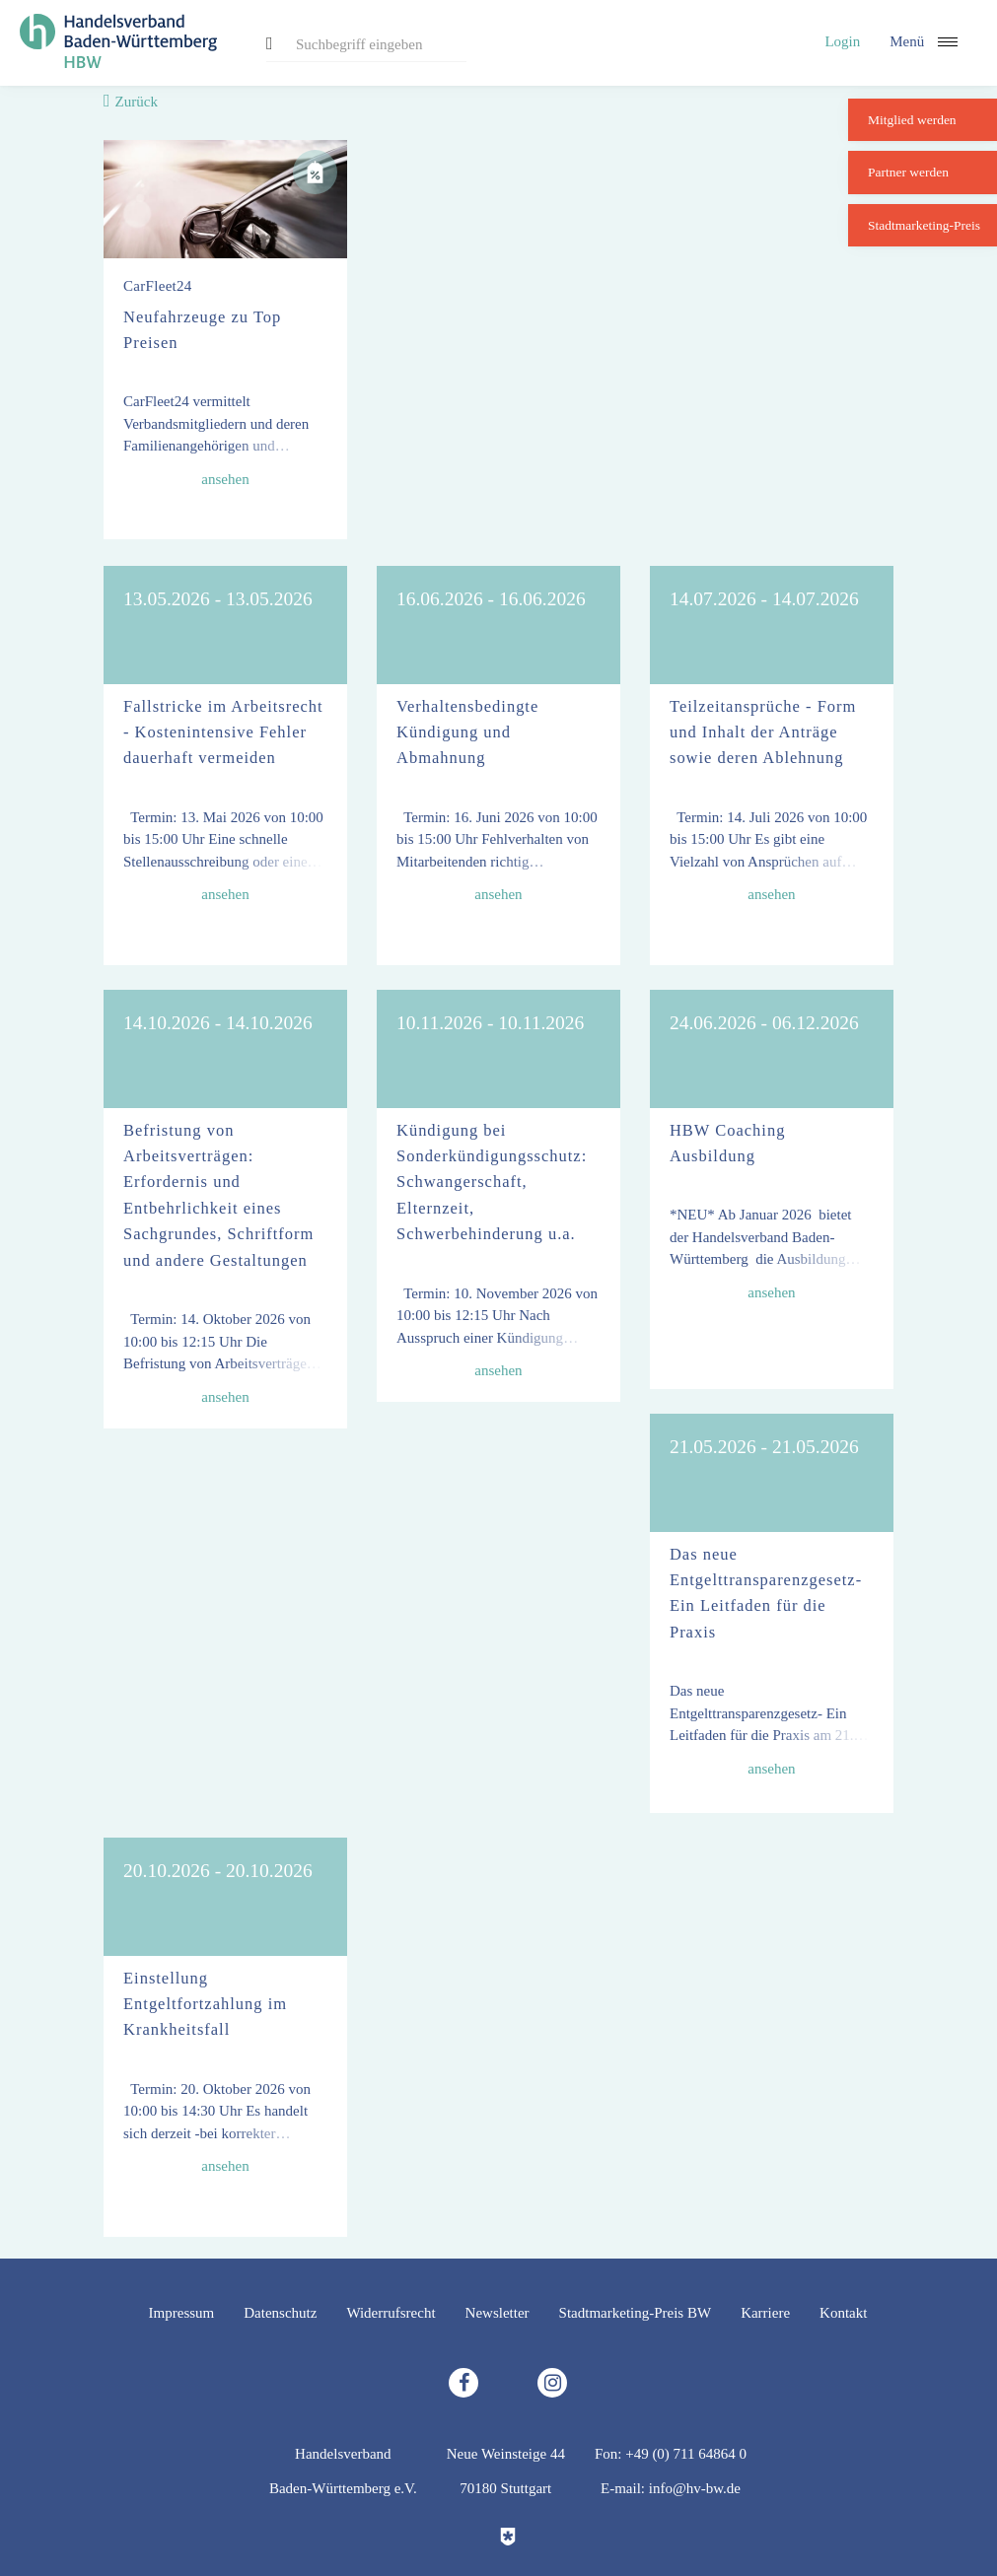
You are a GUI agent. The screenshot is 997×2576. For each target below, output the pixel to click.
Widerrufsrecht (390, 2313)
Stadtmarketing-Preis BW (635, 2313)
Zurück (136, 101)
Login (842, 41)
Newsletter (497, 2313)
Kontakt (843, 2313)
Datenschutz (280, 2313)
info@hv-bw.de (695, 2488)
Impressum (182, 2313)
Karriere (765, 2313)
